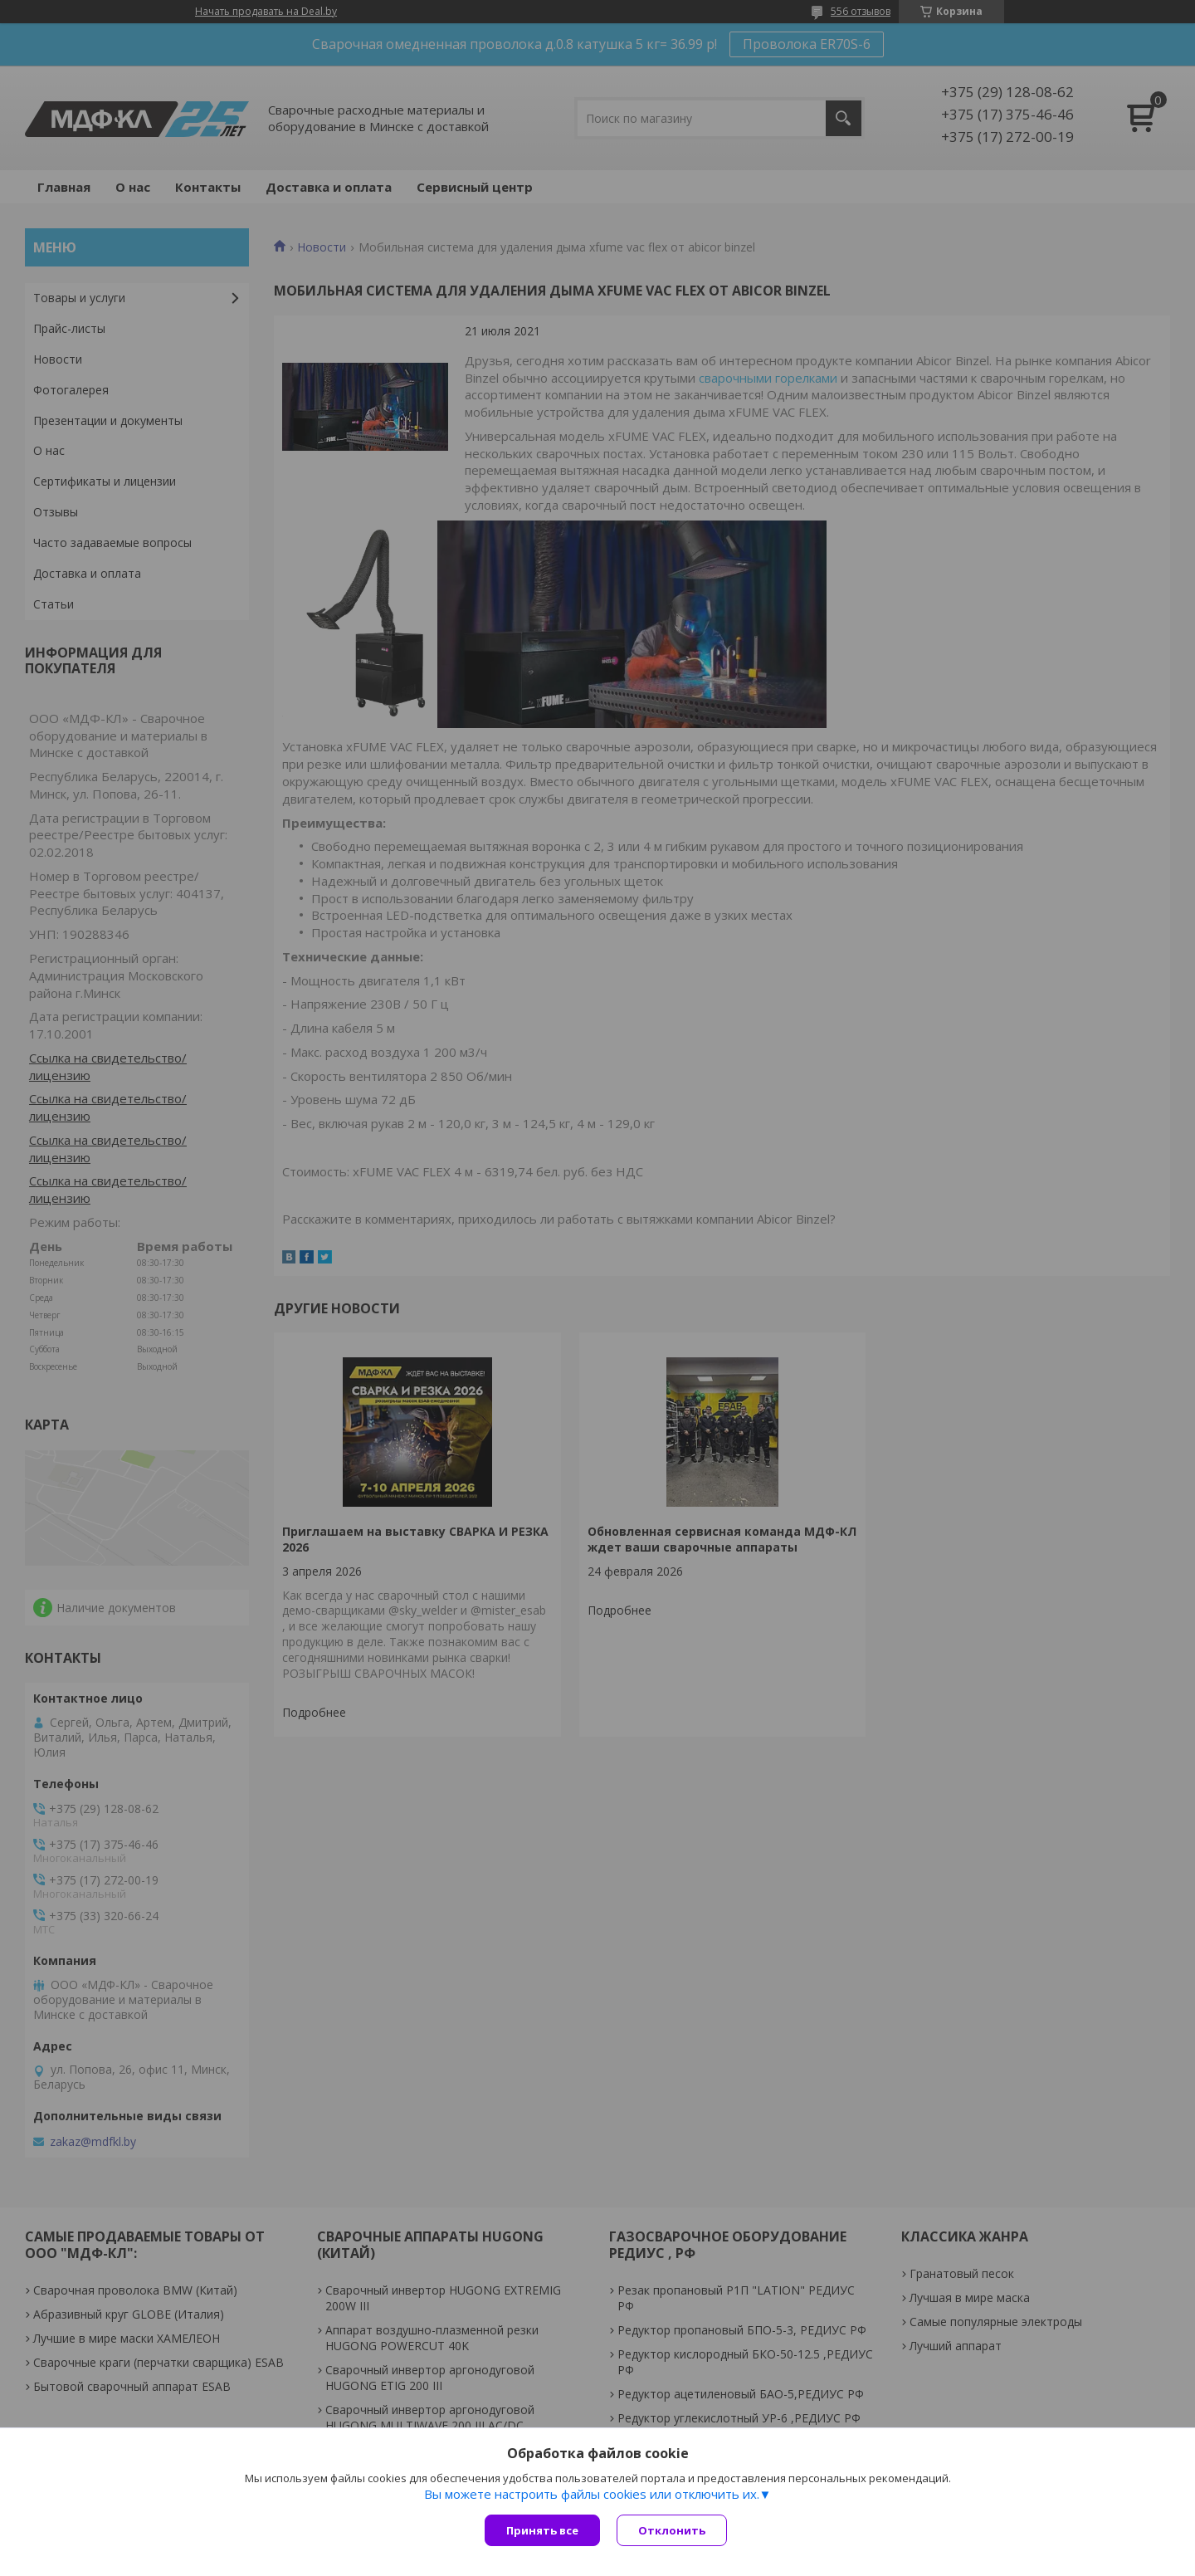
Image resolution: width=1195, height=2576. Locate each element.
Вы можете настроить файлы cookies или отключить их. (591, 2493)
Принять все (542, 2530)
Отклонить (671, 2530)
